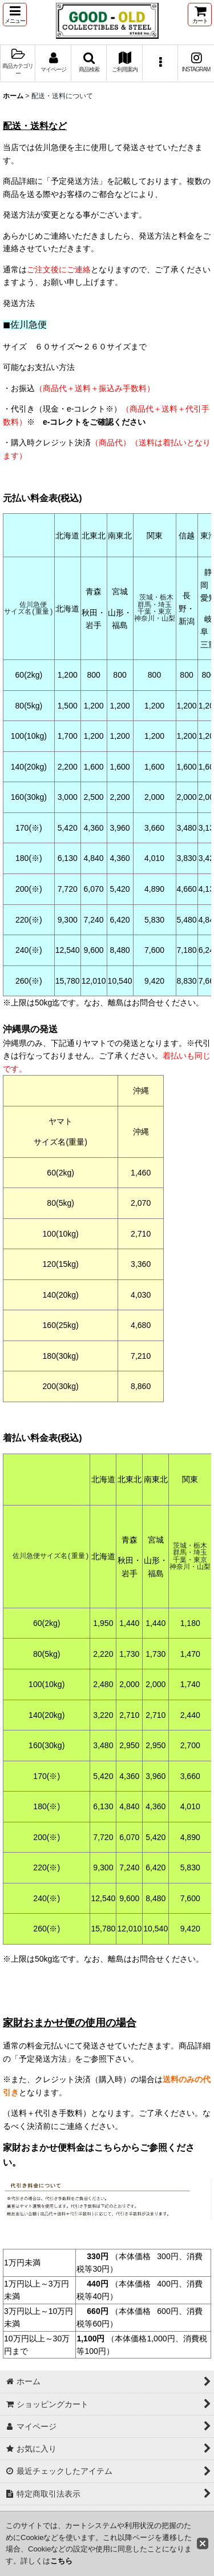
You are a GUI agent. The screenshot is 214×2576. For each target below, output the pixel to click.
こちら (61, 2561)
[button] (15, 14)
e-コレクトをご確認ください (94, 421)
